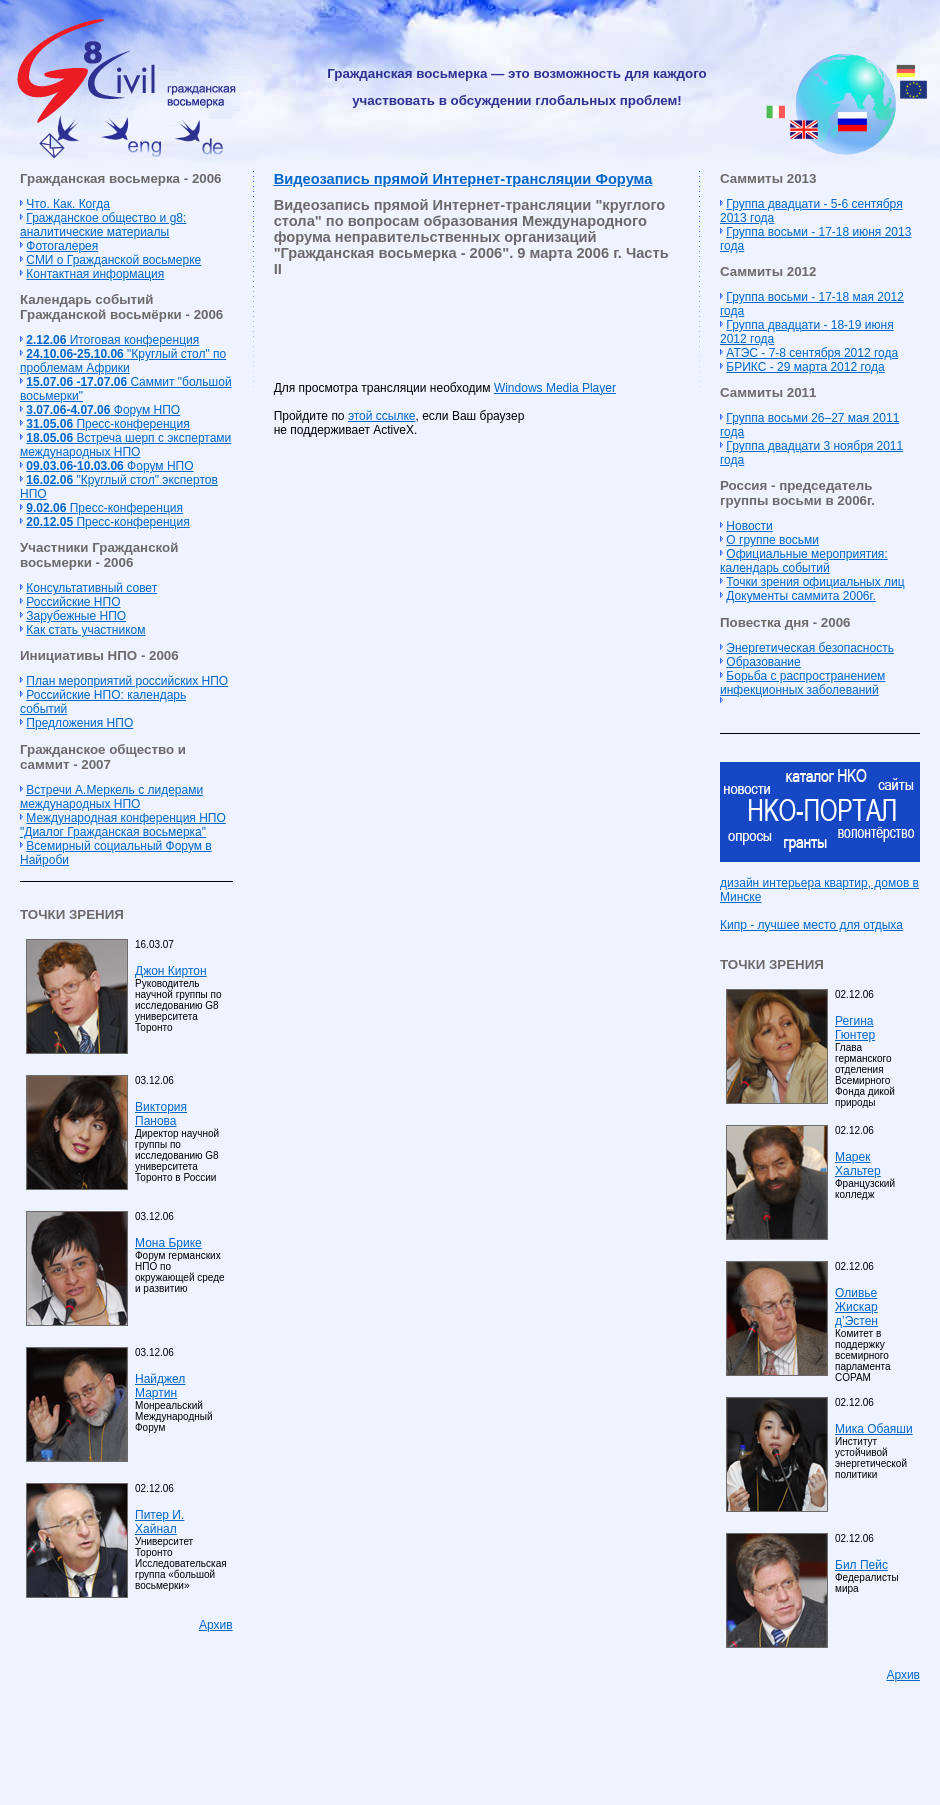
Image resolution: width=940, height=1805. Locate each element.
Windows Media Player (555, 388)
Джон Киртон (171, 971)
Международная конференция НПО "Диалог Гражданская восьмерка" (123, 825)
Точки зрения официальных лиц (815, 582)
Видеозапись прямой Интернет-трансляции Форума (463, 179)
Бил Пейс (861, 1565)
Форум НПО (103, 410)
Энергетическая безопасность (810, 648)
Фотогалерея (62, 246)
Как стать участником (85, 630)
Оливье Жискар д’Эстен (856, 1307)
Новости (749, 526)
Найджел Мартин (160, 1386)
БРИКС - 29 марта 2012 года (805, 367)
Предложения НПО (79, 723)
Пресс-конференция (107, 424)
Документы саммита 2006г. (800, 596)
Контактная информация (95, 274)
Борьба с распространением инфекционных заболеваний (802, 683)
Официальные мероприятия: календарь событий (804, 561)
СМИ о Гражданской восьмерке (113, 260)
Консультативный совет (91, 588)
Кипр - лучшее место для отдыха (811, 925)
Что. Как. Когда (67, 204)
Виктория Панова (161, 1114)
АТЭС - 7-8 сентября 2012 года (812, 353)
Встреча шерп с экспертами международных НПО (125, 445)
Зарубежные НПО (76, 616)
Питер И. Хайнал (159, 1522)
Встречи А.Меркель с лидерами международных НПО (111, 797)
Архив (216, 1625)
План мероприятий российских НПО (127, 681)
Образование (763, 662)
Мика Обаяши (874, 1429)
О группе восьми (772, 540)
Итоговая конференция (112, 340)
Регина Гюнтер (855, 1028)
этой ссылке (382, 416)
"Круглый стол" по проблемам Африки (123, 361)
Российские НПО (73, 602)
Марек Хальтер (858, 1164)
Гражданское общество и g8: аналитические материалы (103, 225)
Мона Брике (168, 1243)
